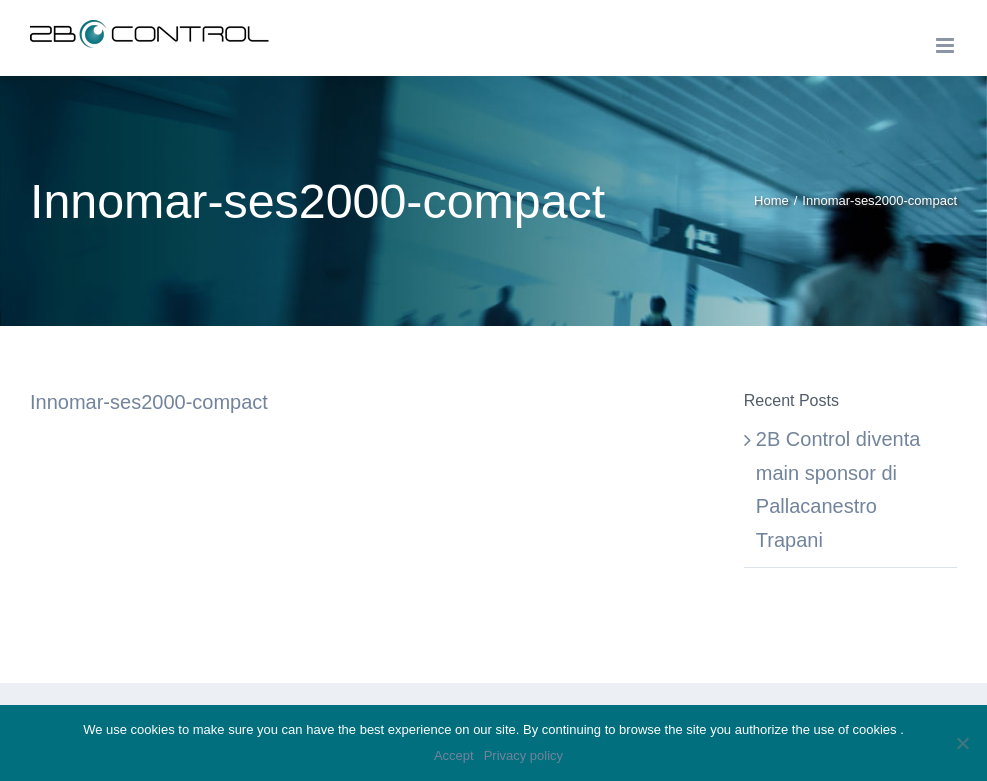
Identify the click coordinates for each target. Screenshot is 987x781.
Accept (454, 755)
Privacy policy (523, 755)
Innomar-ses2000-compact (149, 402)
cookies (877, 729)
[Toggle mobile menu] (946, 45)
